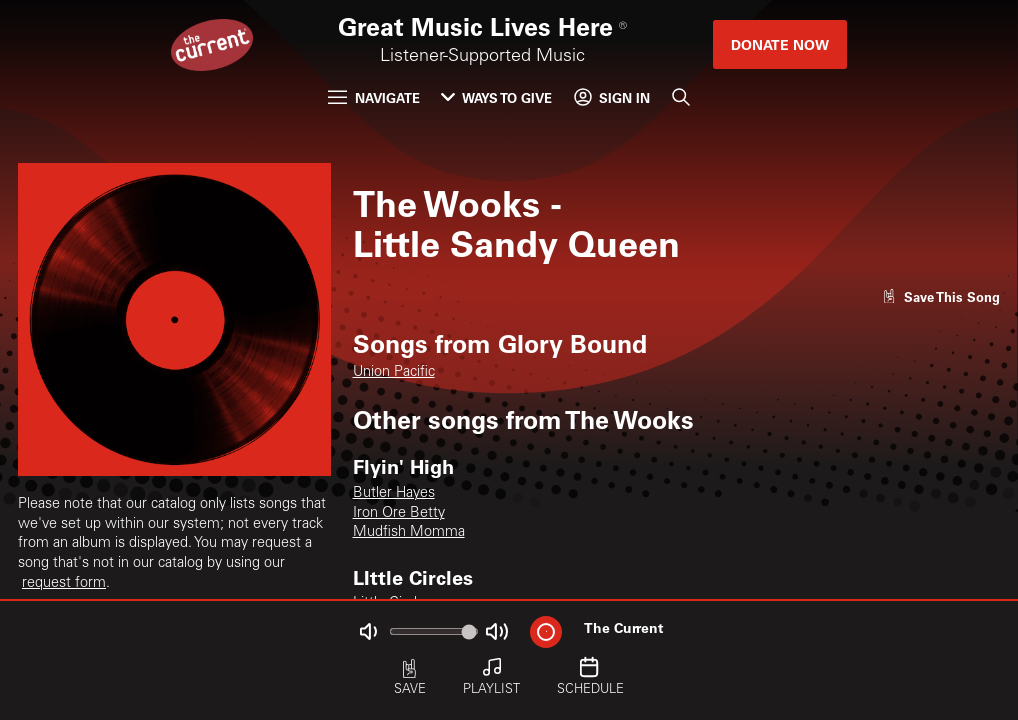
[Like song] (941, 296)
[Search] (680, 97)
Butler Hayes (394, 494)
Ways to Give (496, 97)
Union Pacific (394, 373)
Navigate (373, 97)
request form (64, 584)
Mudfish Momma (409, 533)
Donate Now (780, 44)
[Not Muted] (368, 631)
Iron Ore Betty (399, 514)
